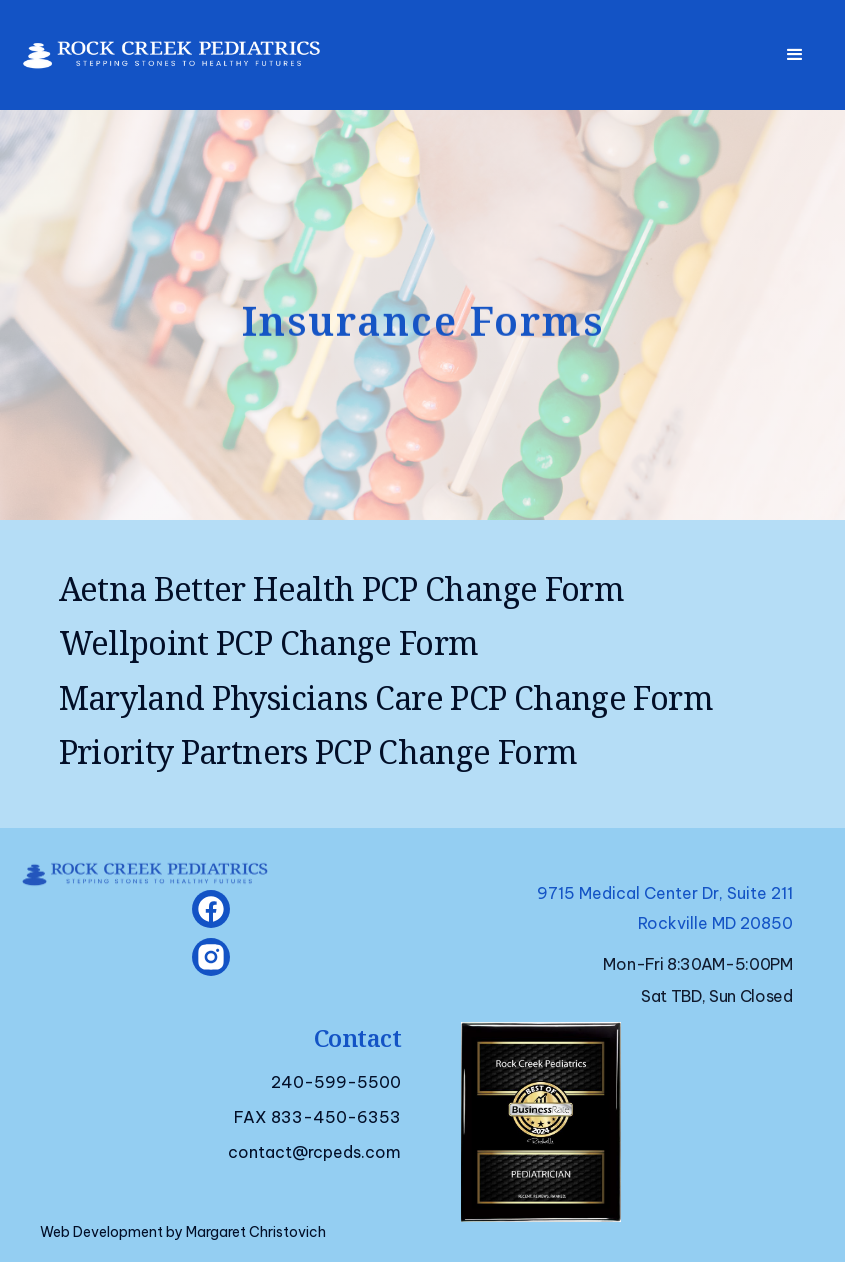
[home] (161, 49)
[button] (795, 55)
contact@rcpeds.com (314, 1152)
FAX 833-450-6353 (317, 1117)
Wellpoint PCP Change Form (269, 643)
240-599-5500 (336, 1082)
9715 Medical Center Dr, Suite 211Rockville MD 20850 (665, 908)
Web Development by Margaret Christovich (183, 1232)
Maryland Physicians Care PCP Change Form (386, 698)
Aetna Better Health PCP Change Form (342, 589)
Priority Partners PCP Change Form (318, 752)
